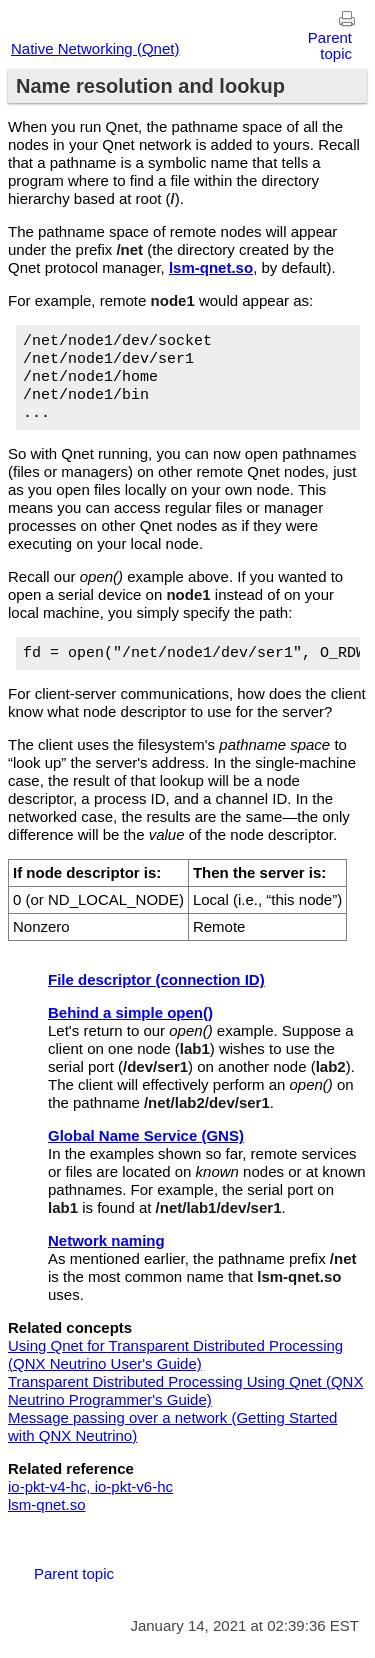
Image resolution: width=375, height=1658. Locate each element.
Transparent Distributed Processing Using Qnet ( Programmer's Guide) (185, 1390)
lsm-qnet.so (47, 1504)
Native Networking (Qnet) (95, 48)
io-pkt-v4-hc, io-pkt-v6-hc (90, 1486)
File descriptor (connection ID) (156, 979)
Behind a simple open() (130, 1012)
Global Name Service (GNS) (146, 1135)
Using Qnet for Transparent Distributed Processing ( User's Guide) (175, 1354)
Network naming (106, 1240)
